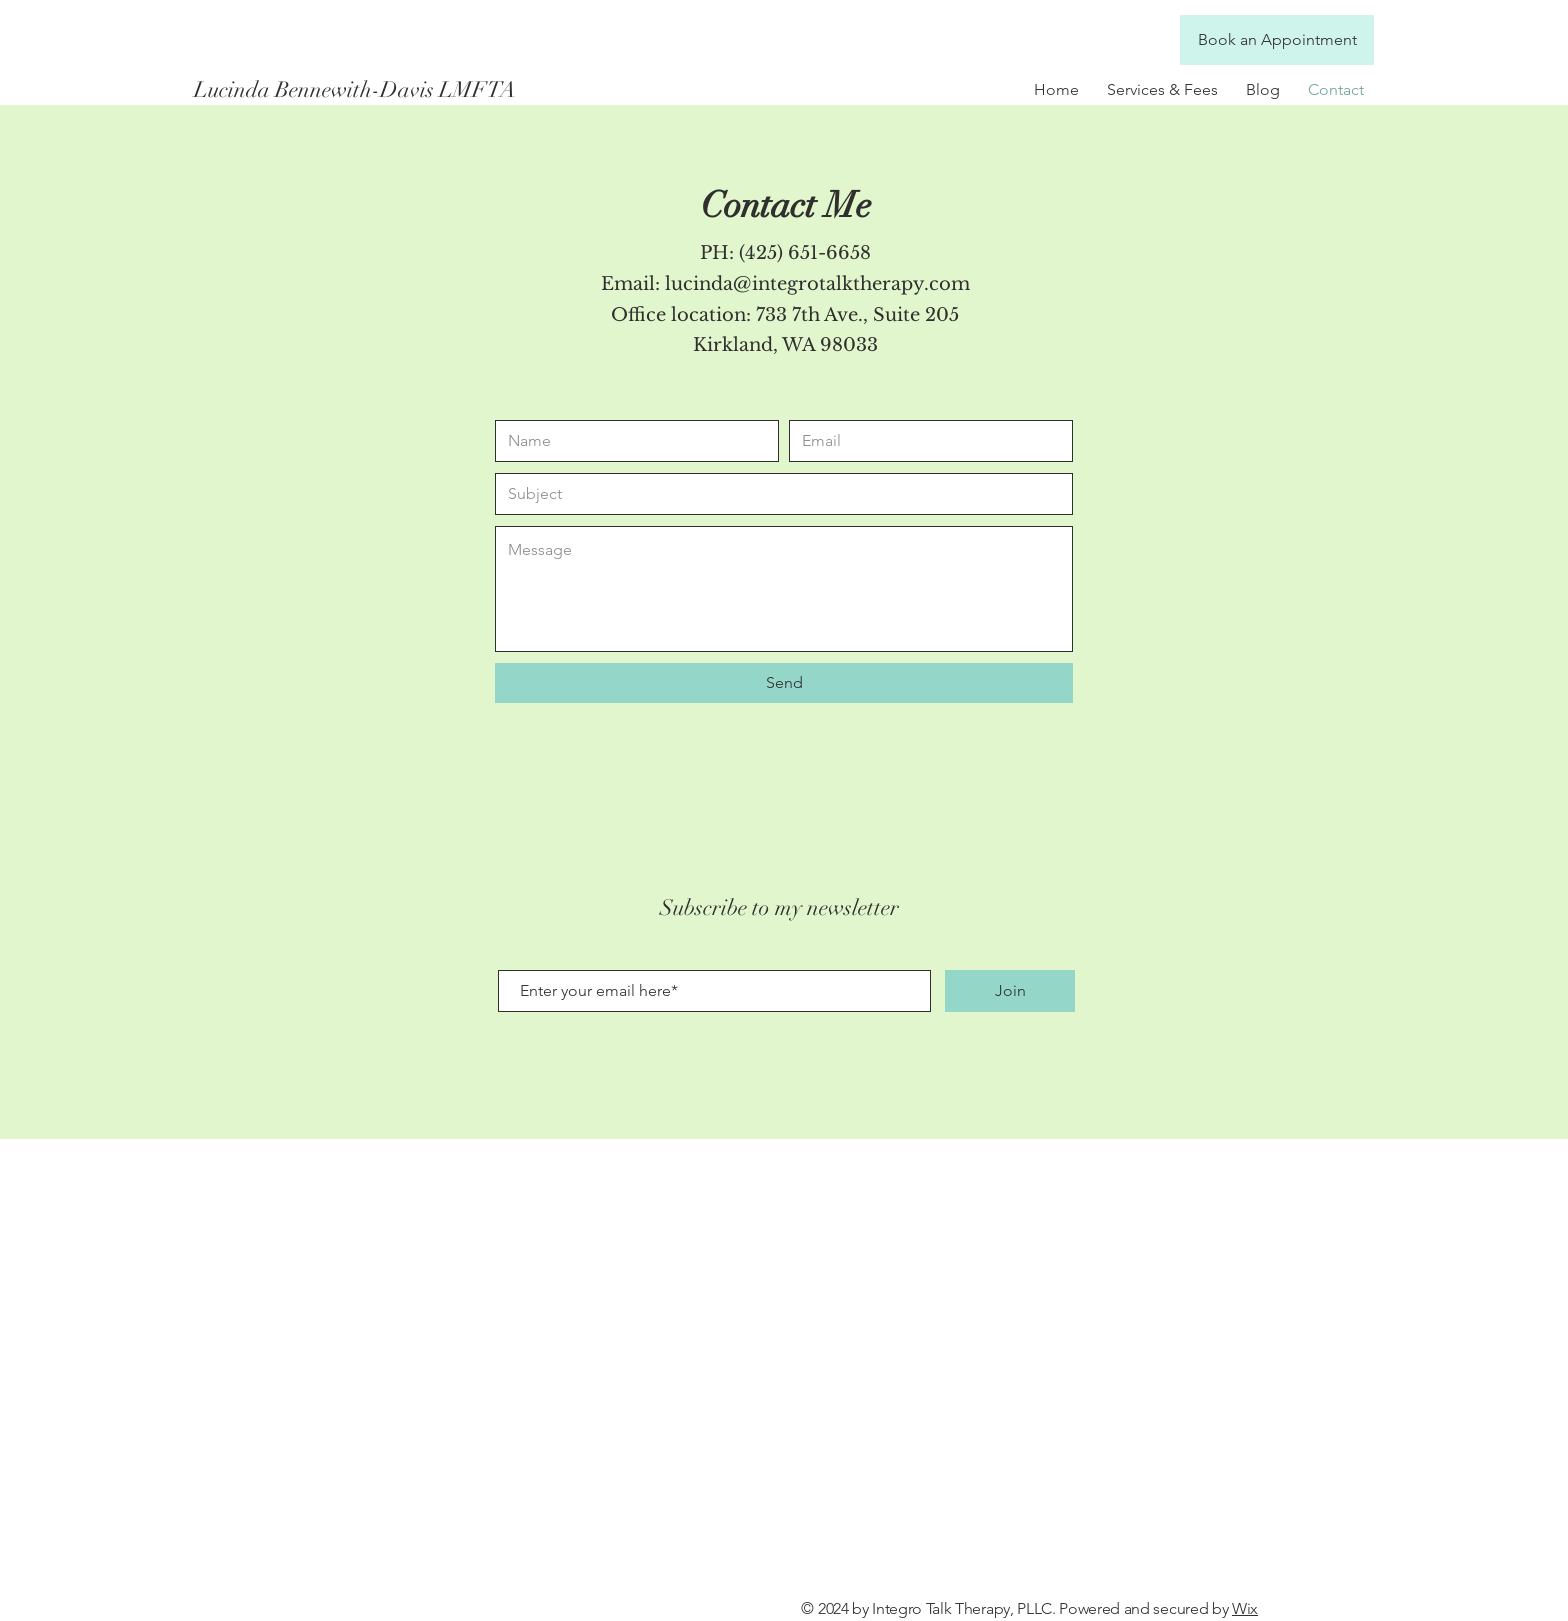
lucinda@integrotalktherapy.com (817, 284)
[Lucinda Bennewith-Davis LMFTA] (372, 90)
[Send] (784, 683)
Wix (1245, 1608)
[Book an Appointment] (1277, 40)
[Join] (1010, 991)
